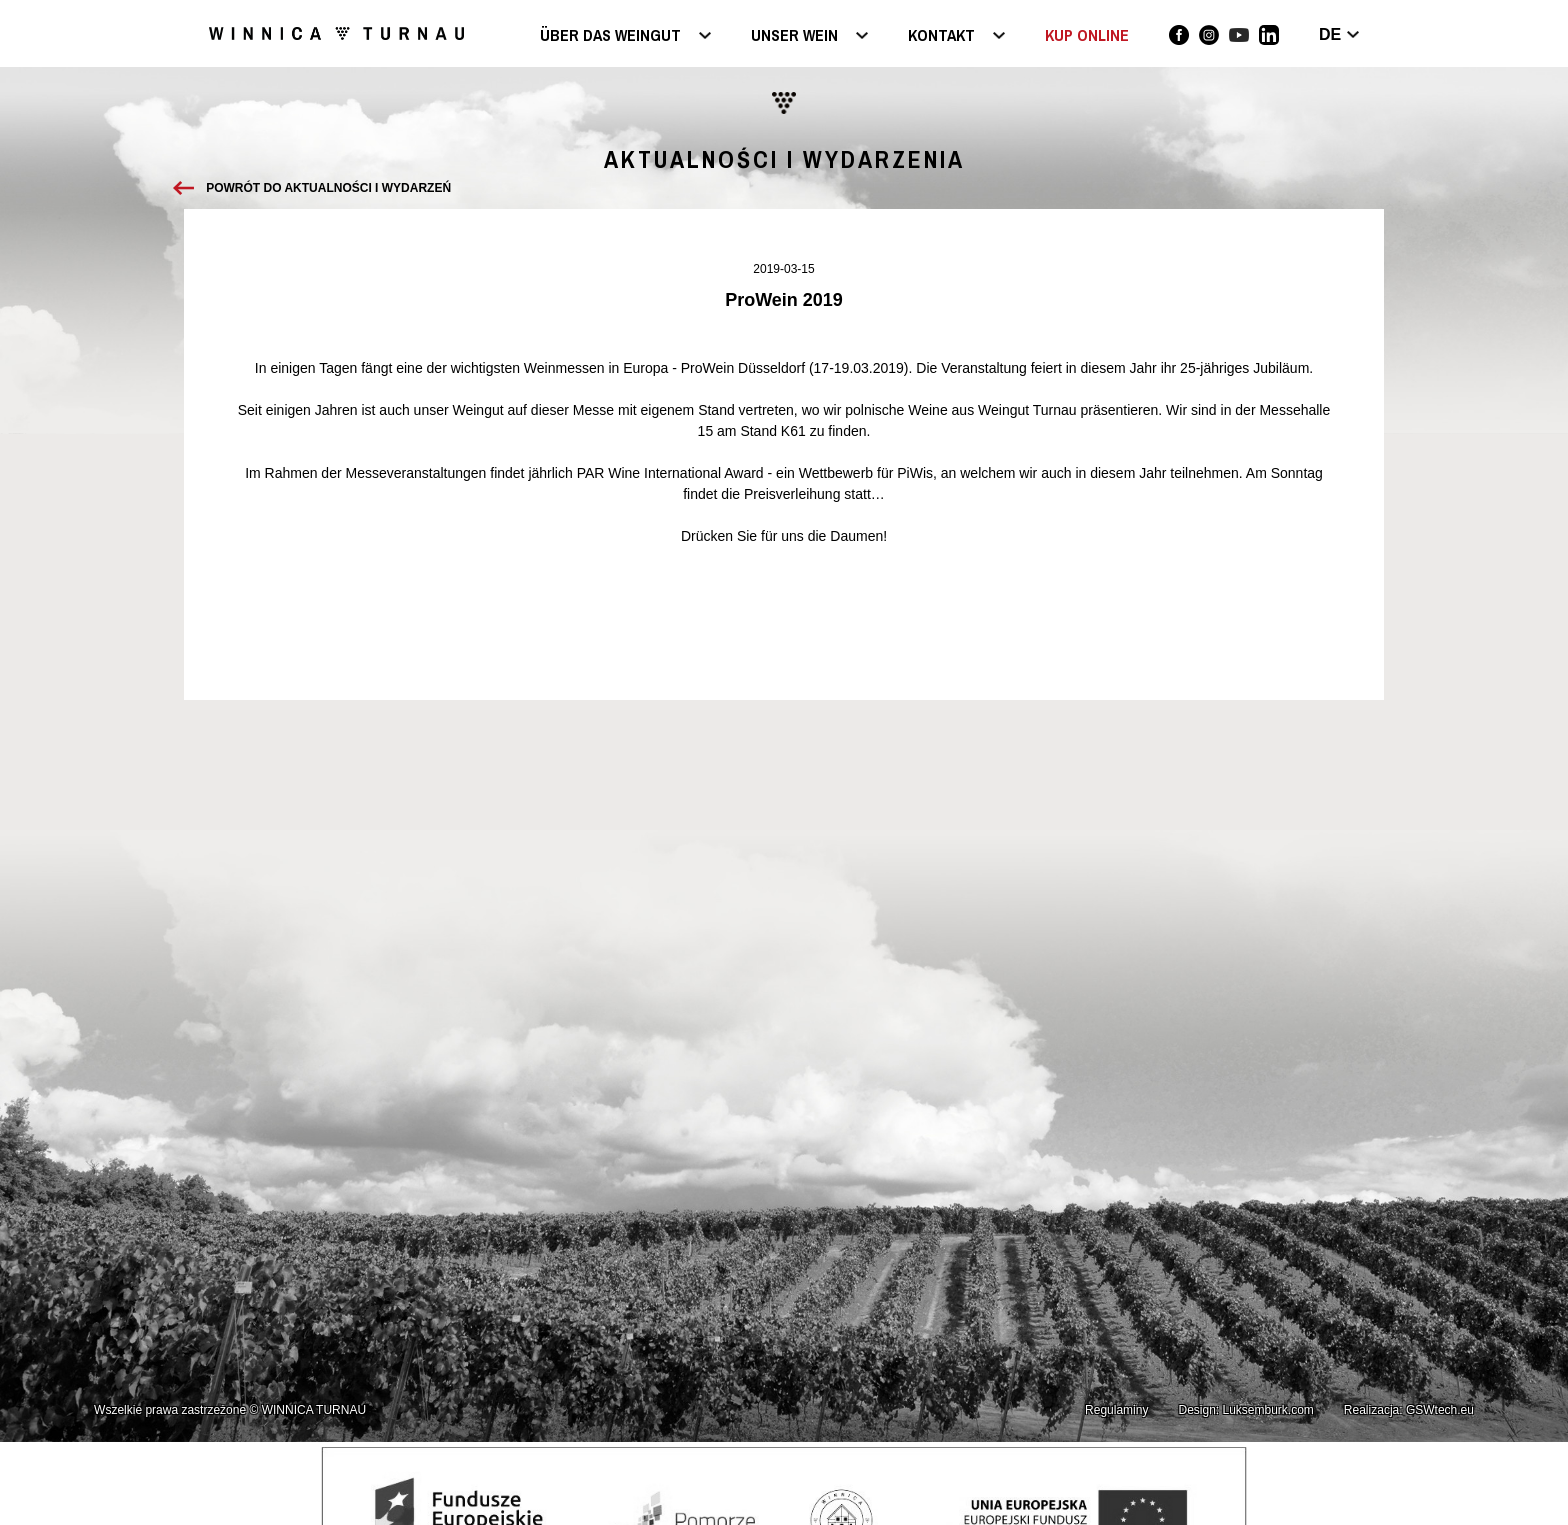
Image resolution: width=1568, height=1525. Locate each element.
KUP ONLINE (1087, 35)
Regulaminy (1116, 1410)
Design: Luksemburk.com (1245, 1410)
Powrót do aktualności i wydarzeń (328, 188)
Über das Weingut (610, 36)
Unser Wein (794, 36)
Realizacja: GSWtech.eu (1409, 1410)
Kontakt (941, 36)
